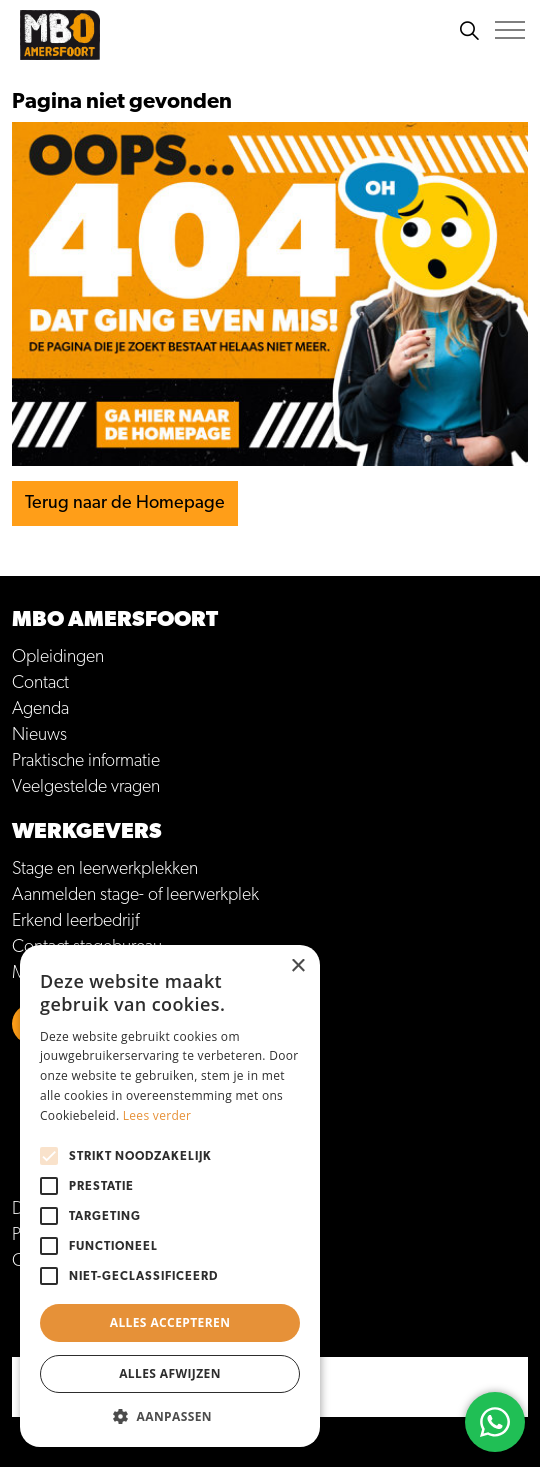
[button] (170, 1416)
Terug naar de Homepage (125, 503)
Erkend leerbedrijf (75, 921)
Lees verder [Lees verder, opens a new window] (157, 1115)
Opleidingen (58, 657)
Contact (40, 683)
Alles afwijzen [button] (170, 1373)
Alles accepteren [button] (170, 1322)
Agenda (40, 709)
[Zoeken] (469, 30)
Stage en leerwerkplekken (105, 869)
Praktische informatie (86, 761)
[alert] (170, 1196)
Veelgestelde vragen (86, 787)
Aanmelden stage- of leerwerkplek (135, 895)
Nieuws (39, 735)
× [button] (297, 966)
